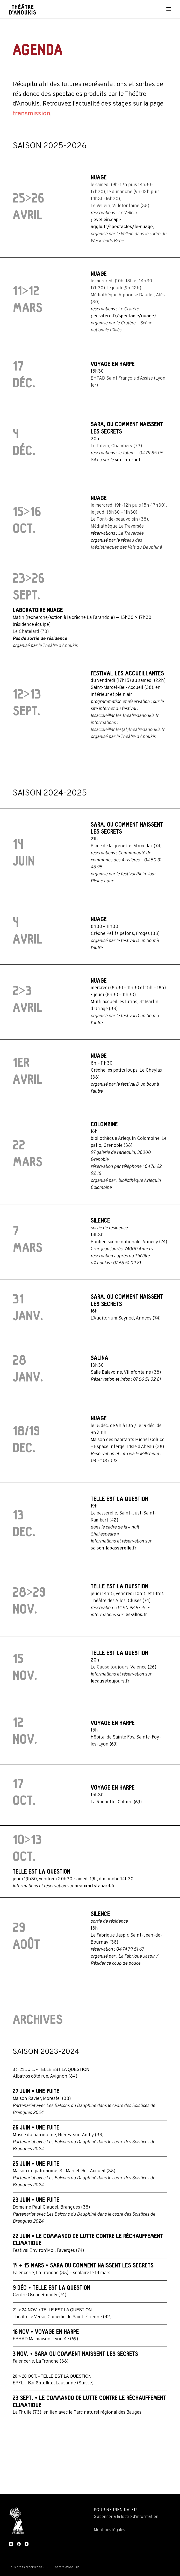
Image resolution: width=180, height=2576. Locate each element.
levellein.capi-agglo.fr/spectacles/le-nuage (122, 223)
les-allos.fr (135, 1615)
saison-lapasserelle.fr (113, 1548)
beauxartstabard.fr (95, 1886)
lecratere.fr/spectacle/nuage (123, 316)
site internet (127, 460)
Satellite (45, 2383)
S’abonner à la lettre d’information (126, 2516)
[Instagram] (11, 2544)
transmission (31, 114)
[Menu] (168, 9)
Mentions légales (109, 2530)
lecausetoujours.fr (110, 1681)
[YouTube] (26, 2544)
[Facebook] (19, 2544)
